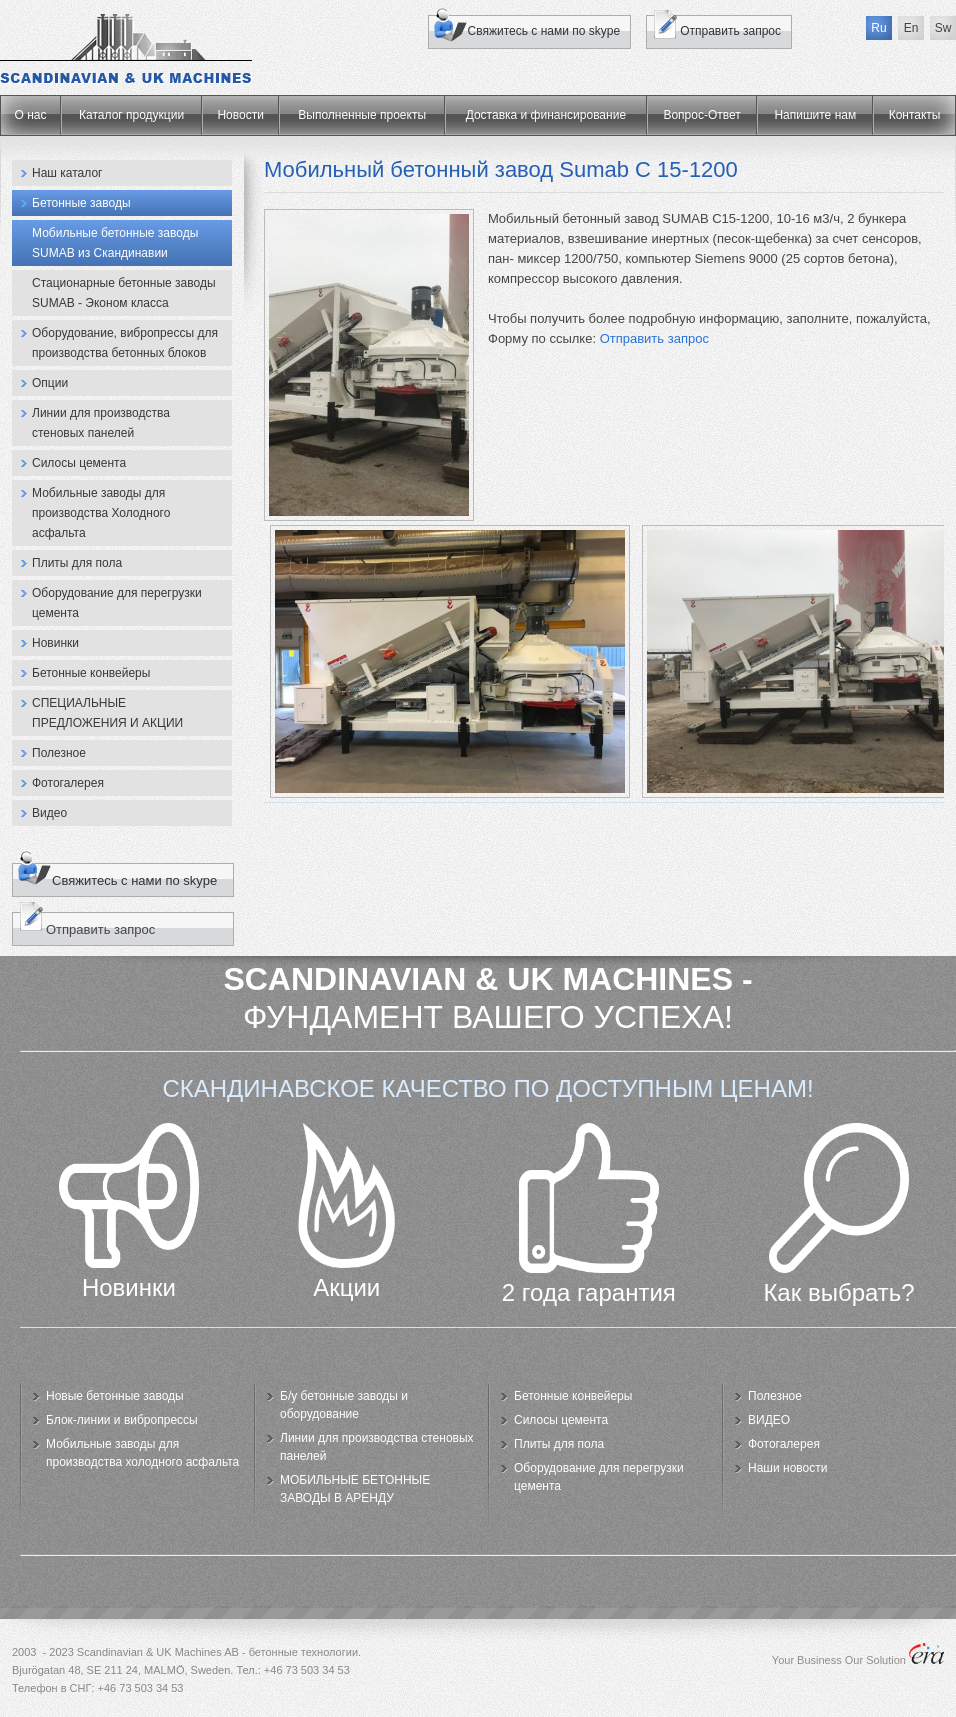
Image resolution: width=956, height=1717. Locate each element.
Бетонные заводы (81, 203)
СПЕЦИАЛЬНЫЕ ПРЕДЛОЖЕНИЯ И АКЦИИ (107, 713)
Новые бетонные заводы (115, 1396)
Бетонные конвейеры (91, 673)
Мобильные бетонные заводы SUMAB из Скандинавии (115, 243)
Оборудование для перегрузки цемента (117, 603)
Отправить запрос (654, 338)
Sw (943, 28)
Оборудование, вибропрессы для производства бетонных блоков (125, 343)
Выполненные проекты (362, 115)
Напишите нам (815, 115)
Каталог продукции (131, 115)
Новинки (55, 643)
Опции (50, 383)
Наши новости (787, 1468)
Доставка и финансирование (546, 115)
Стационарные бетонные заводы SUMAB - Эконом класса (124, 293)
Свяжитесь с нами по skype (544, 31)
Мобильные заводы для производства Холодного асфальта (101, 513)
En (911, 28)
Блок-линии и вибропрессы (122, 1420)
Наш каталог (67, 173)
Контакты (915, 115)
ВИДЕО (769, 1420)
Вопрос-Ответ (701, 115)
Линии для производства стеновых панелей (101, 423)
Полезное (59, 753)
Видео (49, 813)
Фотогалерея (68, 783)
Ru (878, 28)
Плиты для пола (77, 563)
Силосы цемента (79, 463)
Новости (240, 115)
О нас (31, 115)
